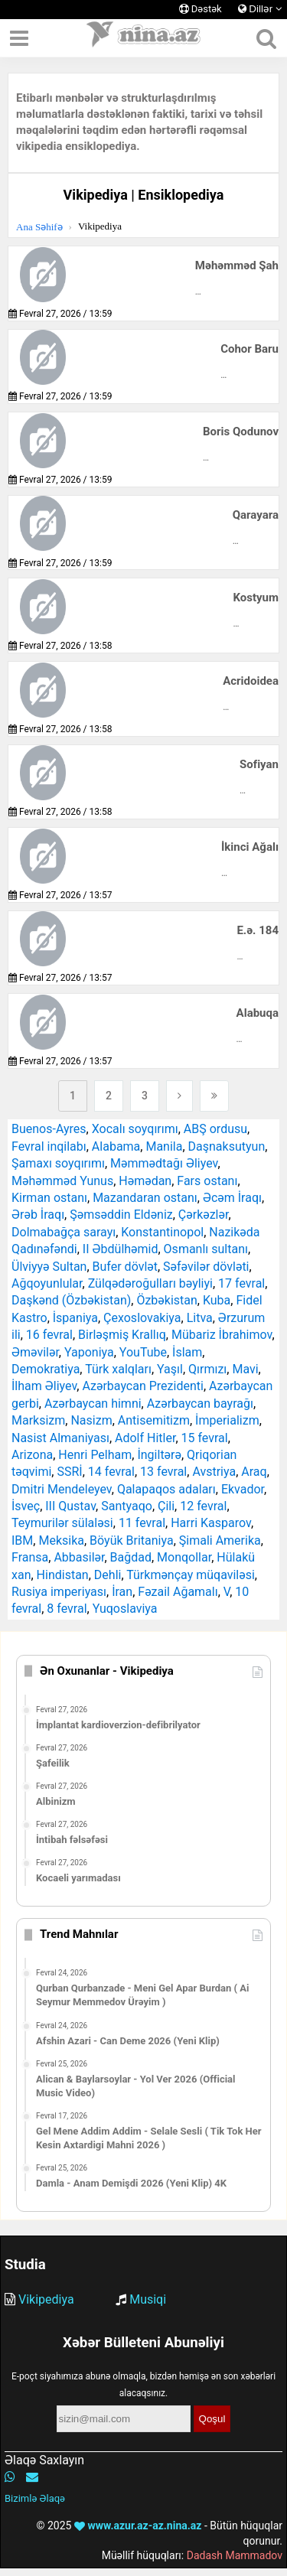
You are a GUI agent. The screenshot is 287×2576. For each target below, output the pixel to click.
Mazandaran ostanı (145, 1197)
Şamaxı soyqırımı (58, 1163)
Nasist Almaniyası (60, 1438)
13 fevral (163, 1471)
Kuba (216, 1300)
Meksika (61, 1540)
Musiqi (147, 2299)
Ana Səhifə (39, 227)
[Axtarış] (266, 38)
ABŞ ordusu (215, 1129)
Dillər (260, 9)
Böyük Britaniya (132, 1540)
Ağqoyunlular (47, 1283)
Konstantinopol (162, 1232)
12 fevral (203, 1506)
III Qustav (70, 1506)
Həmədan (145, 1181)
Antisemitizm (154, 1420)
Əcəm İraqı (232, 1197)
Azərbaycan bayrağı (200, 1403)
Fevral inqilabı (48, 1146)
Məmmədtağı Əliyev (163, 1163)
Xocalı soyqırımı (135, 1129)
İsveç (25, 1506)
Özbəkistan (166, 1300)
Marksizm (38, 1420)
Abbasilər (79, 1557)
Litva (200, 1318)
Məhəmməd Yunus (62, 1181)
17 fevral (241, 1283)
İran (122, 1591)
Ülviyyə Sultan (48, 1266)
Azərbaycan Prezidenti (142, 1386)
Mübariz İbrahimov (221, 1334)
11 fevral (142, 1523)
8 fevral (66, 1608)
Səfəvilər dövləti (206, 1266)
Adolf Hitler (145, 1438)
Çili (166, 1506)
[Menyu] (19, 38)
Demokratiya (45, 1369)
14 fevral (111, 1471)
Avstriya (214, 1471)
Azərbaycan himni (93, 1403)
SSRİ (69, 1471)
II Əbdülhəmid (120, 1249)
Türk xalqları (118, 1369)
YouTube (143, 1352)
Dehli (108, 1575)
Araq (253, 1471)
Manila (163, 1146)
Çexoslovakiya (142, 1318)
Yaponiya (89, 1352)
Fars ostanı (207, 1181)
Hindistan (63, 1575)
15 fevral (204, 1438)
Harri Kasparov (211, 1523)
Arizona (32, 1455)
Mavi (245, 1369)
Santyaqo (126, 1506)
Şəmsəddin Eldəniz (121, 1214)
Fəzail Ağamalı (177, 1591)
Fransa (29, 1557)
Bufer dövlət (125, 1266)
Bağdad (131, 1557)
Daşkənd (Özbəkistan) (71, 1300)
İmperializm (227, 1420)
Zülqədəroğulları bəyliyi (150, 1283)
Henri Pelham (95, 1455)
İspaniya (75, 1318)
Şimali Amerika (220, 1540)
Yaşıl (170, 1369)
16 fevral (49, 1334)
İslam (187, 1352)
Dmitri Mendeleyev (61, 1489)
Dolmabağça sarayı (63, 1232)
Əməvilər (35, 1352)
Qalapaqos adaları (166, 1489)
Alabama (116, 1146)
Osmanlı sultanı (206, 1249)
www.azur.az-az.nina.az (137, 2525)
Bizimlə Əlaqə (35, 2498)
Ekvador (242, 1489)
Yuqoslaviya (125, 1608)
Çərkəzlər (203, 1214)
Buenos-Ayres (48, 1129)
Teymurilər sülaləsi (62, 1523)
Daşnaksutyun (227, 1146)
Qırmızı (207, 1369)
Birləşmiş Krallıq (122, 1334)
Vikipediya (46, 2299)
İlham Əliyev (44, 1386)
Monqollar (184, 1557)
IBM (22, 1540)
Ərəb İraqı (37, 1214)
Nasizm (91, 1420)
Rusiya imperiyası (58, 1591)
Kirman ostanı (49, 1197)
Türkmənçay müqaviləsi (190, 1575)
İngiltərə (159, 1455)
